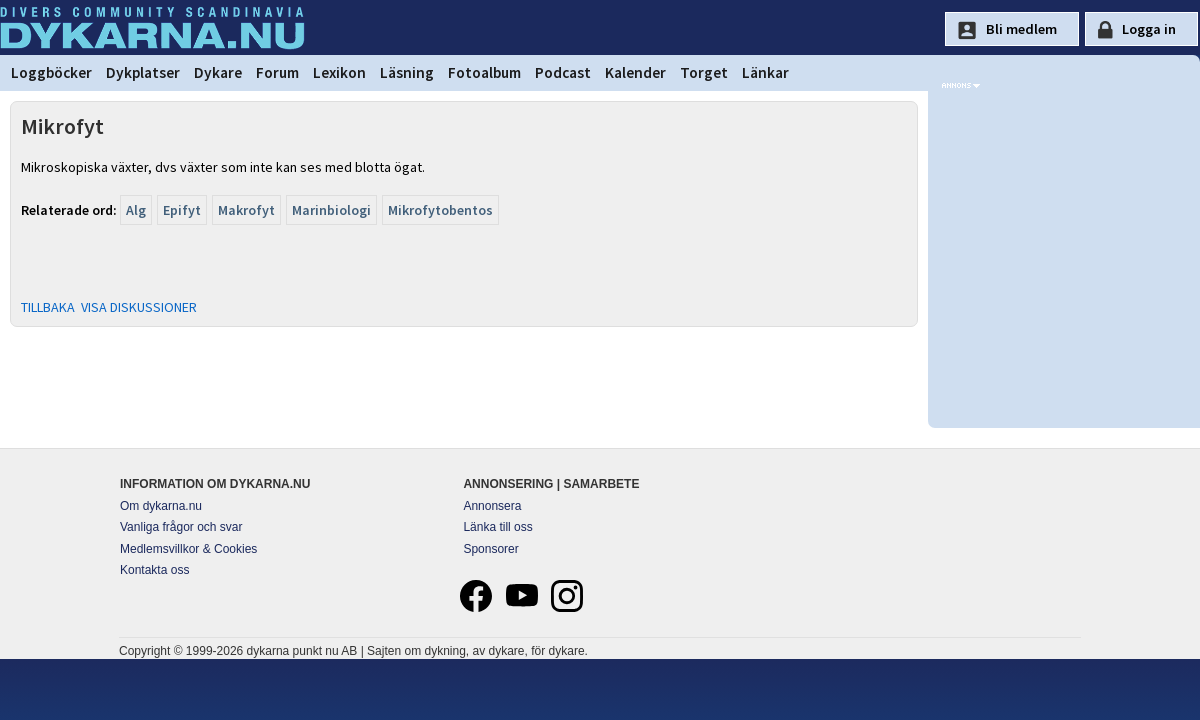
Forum (277, 72)
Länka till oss (497, 527)
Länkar (765, 72)
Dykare (218, 72)
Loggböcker (51, 72)
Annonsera (492, 506)
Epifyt (182, 210)
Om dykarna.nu (161, 506)
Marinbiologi (331, 210)
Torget (704, 72)
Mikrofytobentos (440, 210)
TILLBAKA (48, 307)
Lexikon (339, 72)
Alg (136, 210)
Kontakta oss (154, 570)
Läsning (407, 72)
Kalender (635, 72)
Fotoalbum (484, 72)
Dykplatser (143, 72)
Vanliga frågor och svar (181, 527)
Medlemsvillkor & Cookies (188, 549)
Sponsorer (490, 549)
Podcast (563, 72)
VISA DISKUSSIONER (139, 307)
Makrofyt (246, 210)
